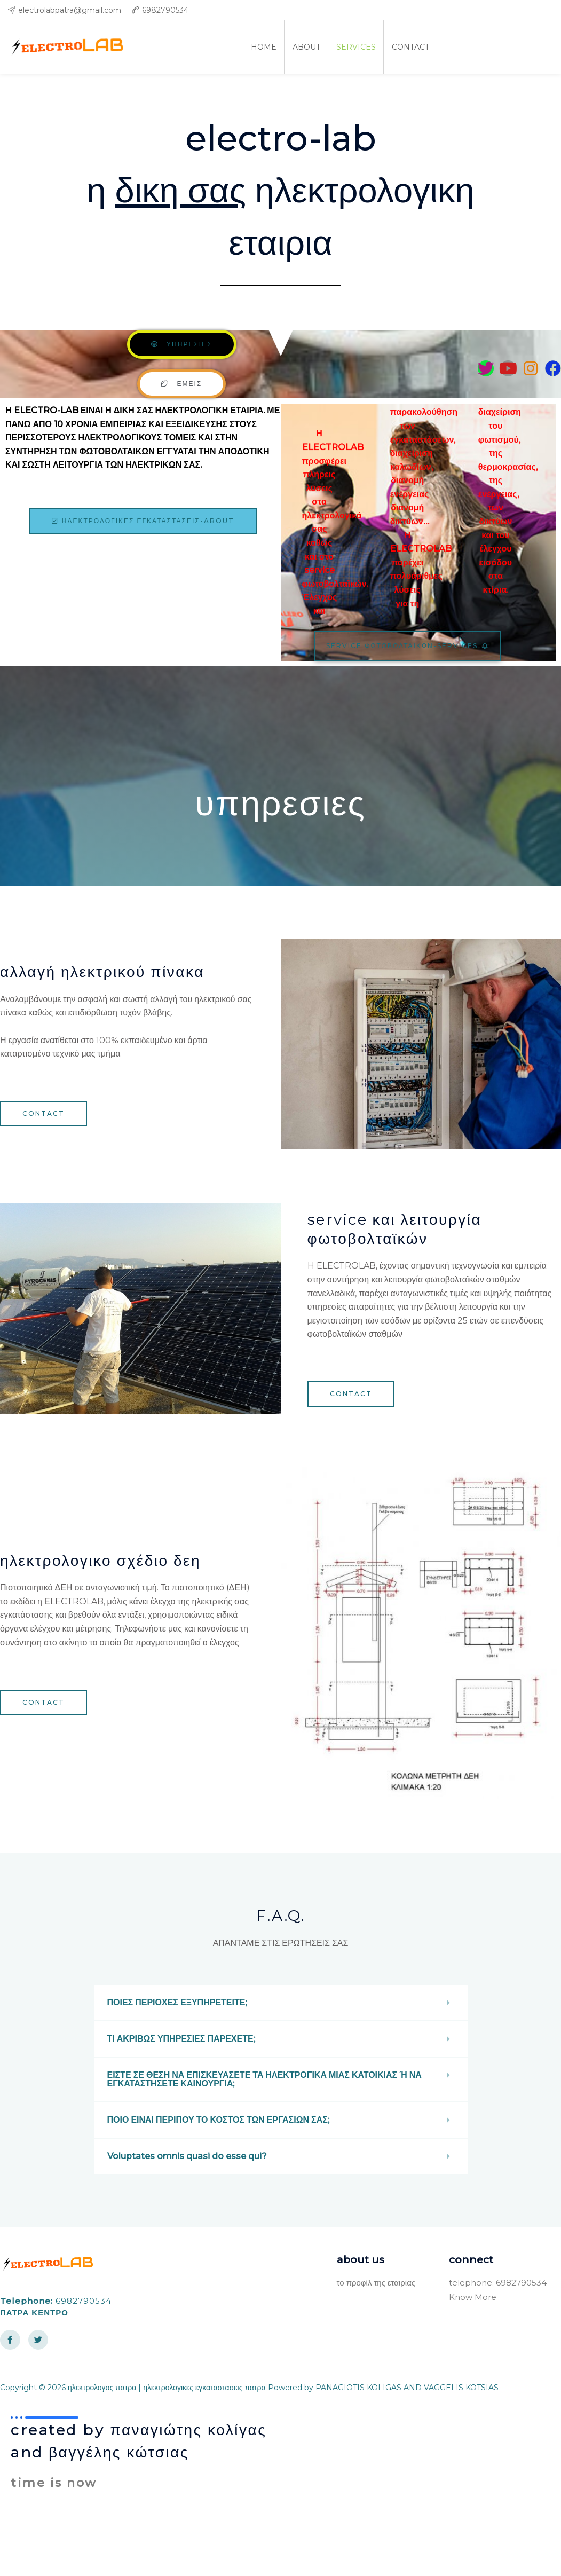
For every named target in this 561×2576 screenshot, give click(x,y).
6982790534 (165, 10)
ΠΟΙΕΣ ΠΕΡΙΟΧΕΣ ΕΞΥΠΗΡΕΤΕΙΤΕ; (177, 2002)
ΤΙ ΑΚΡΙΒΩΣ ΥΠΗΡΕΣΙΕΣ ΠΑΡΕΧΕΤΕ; (181, 2039)
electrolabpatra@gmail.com (69, 10)
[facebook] (548, 10)
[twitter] (527, 10)
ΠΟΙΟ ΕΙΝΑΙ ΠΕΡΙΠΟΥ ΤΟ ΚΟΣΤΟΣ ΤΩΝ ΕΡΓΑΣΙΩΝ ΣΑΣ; (218, 2120)
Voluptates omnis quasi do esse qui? (187, 2156)
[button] (281, 2002)
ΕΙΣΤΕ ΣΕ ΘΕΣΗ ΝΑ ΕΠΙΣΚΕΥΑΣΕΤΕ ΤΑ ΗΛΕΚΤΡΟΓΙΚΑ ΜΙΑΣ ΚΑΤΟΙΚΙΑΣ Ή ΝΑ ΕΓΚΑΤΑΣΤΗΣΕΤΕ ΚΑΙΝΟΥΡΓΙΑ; (264, 2079)
